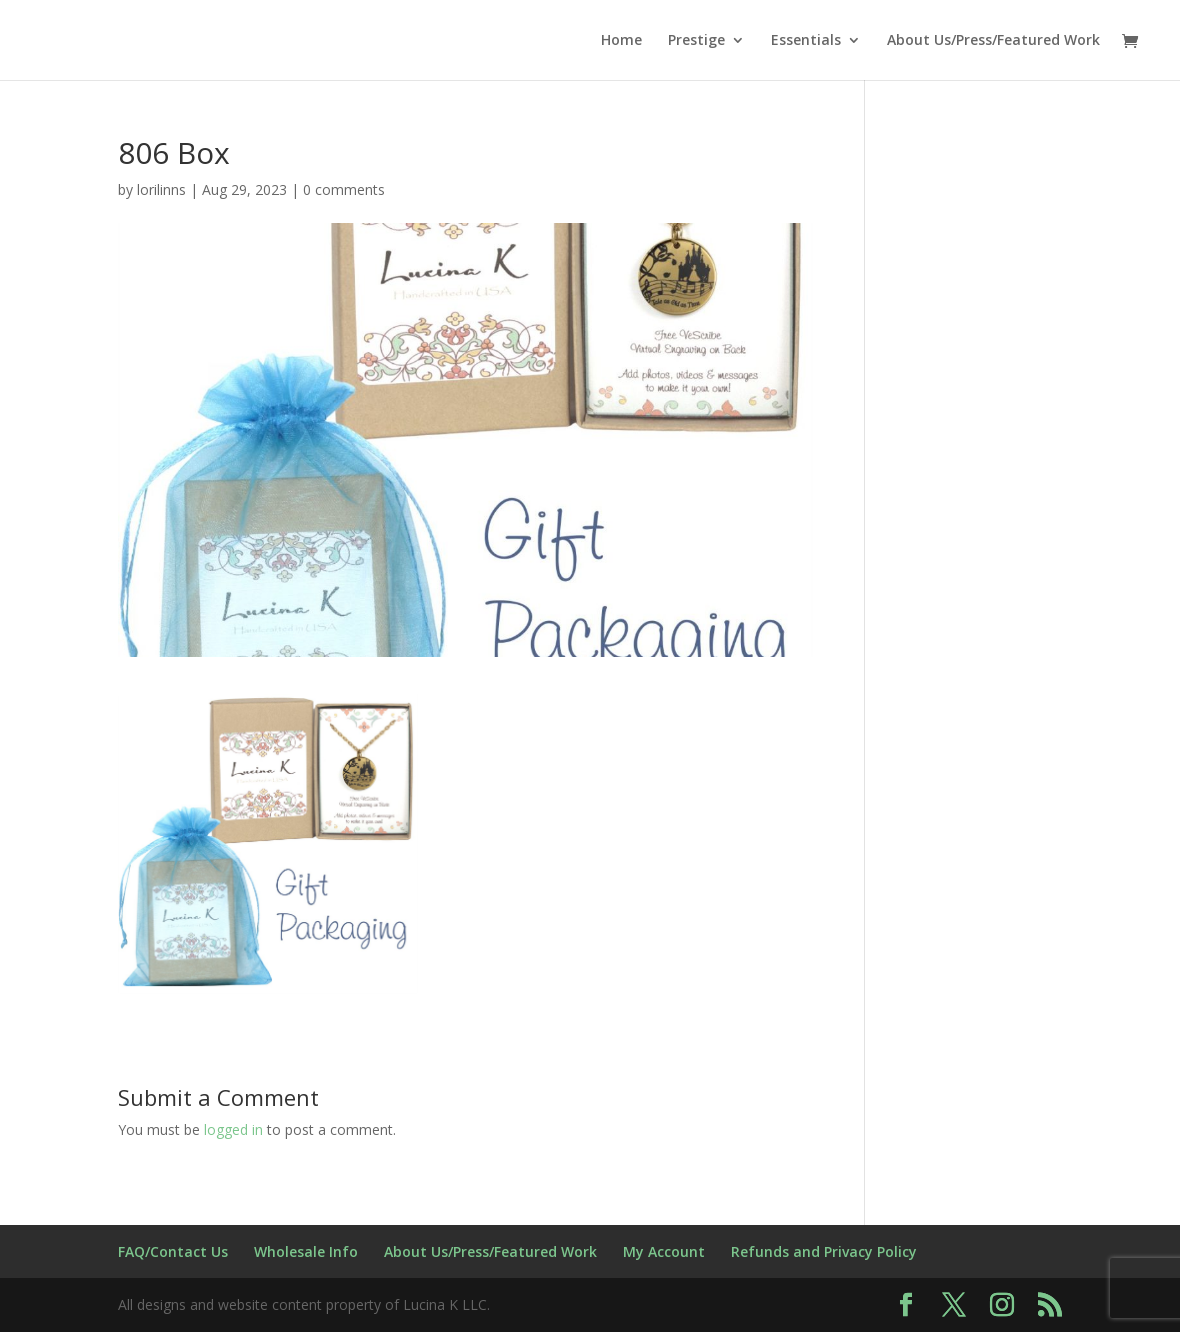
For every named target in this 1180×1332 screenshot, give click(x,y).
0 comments (344, 189)
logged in (233, 1129)
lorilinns (161, 189)
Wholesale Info (306, 1251)
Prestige (696, 41)
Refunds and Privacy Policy (824, 1251)
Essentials (806, 41)
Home (621, 41)
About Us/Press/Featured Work (993, 41)
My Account (664, 1251)
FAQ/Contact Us (173, 1251)
